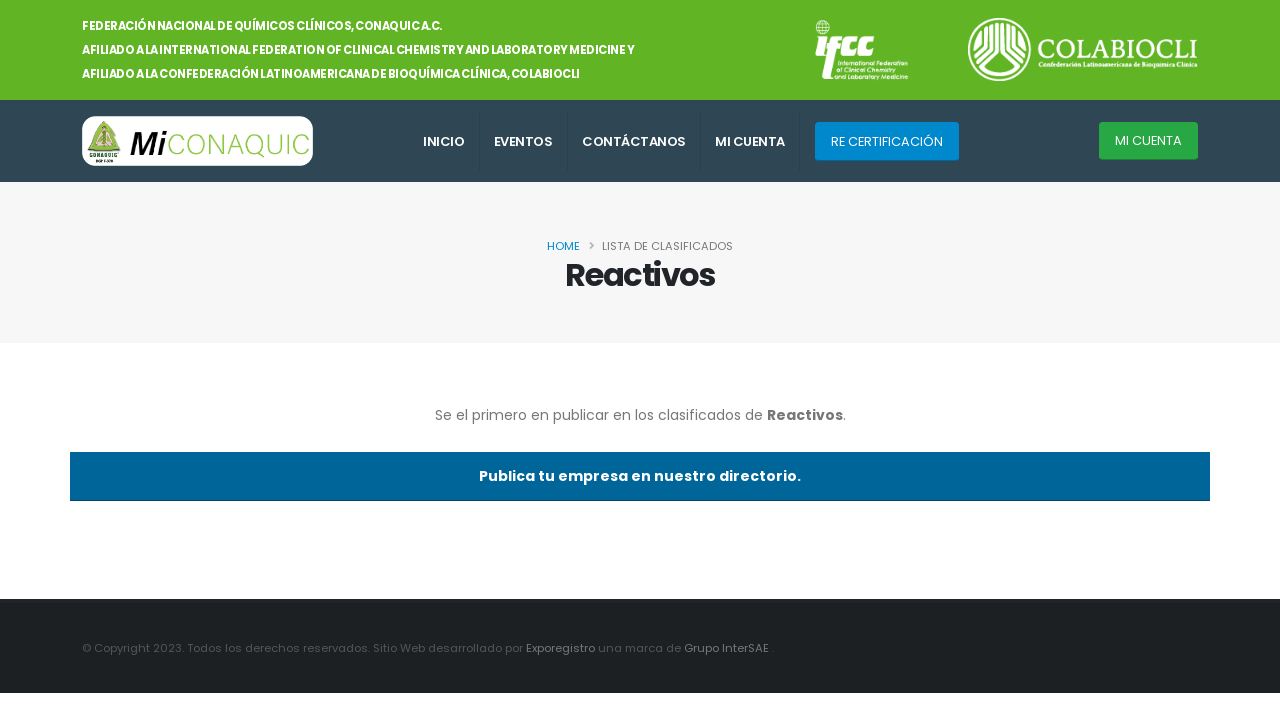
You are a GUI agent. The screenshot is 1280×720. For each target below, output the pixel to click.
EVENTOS (523, 141)
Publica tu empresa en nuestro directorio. (640, 476)
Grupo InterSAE (728, 648)
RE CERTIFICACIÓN (887, 141)
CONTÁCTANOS (634, 141)
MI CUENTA (750, 141)
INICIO (443, 141)
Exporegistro (562, 648)
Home (563, 246)
